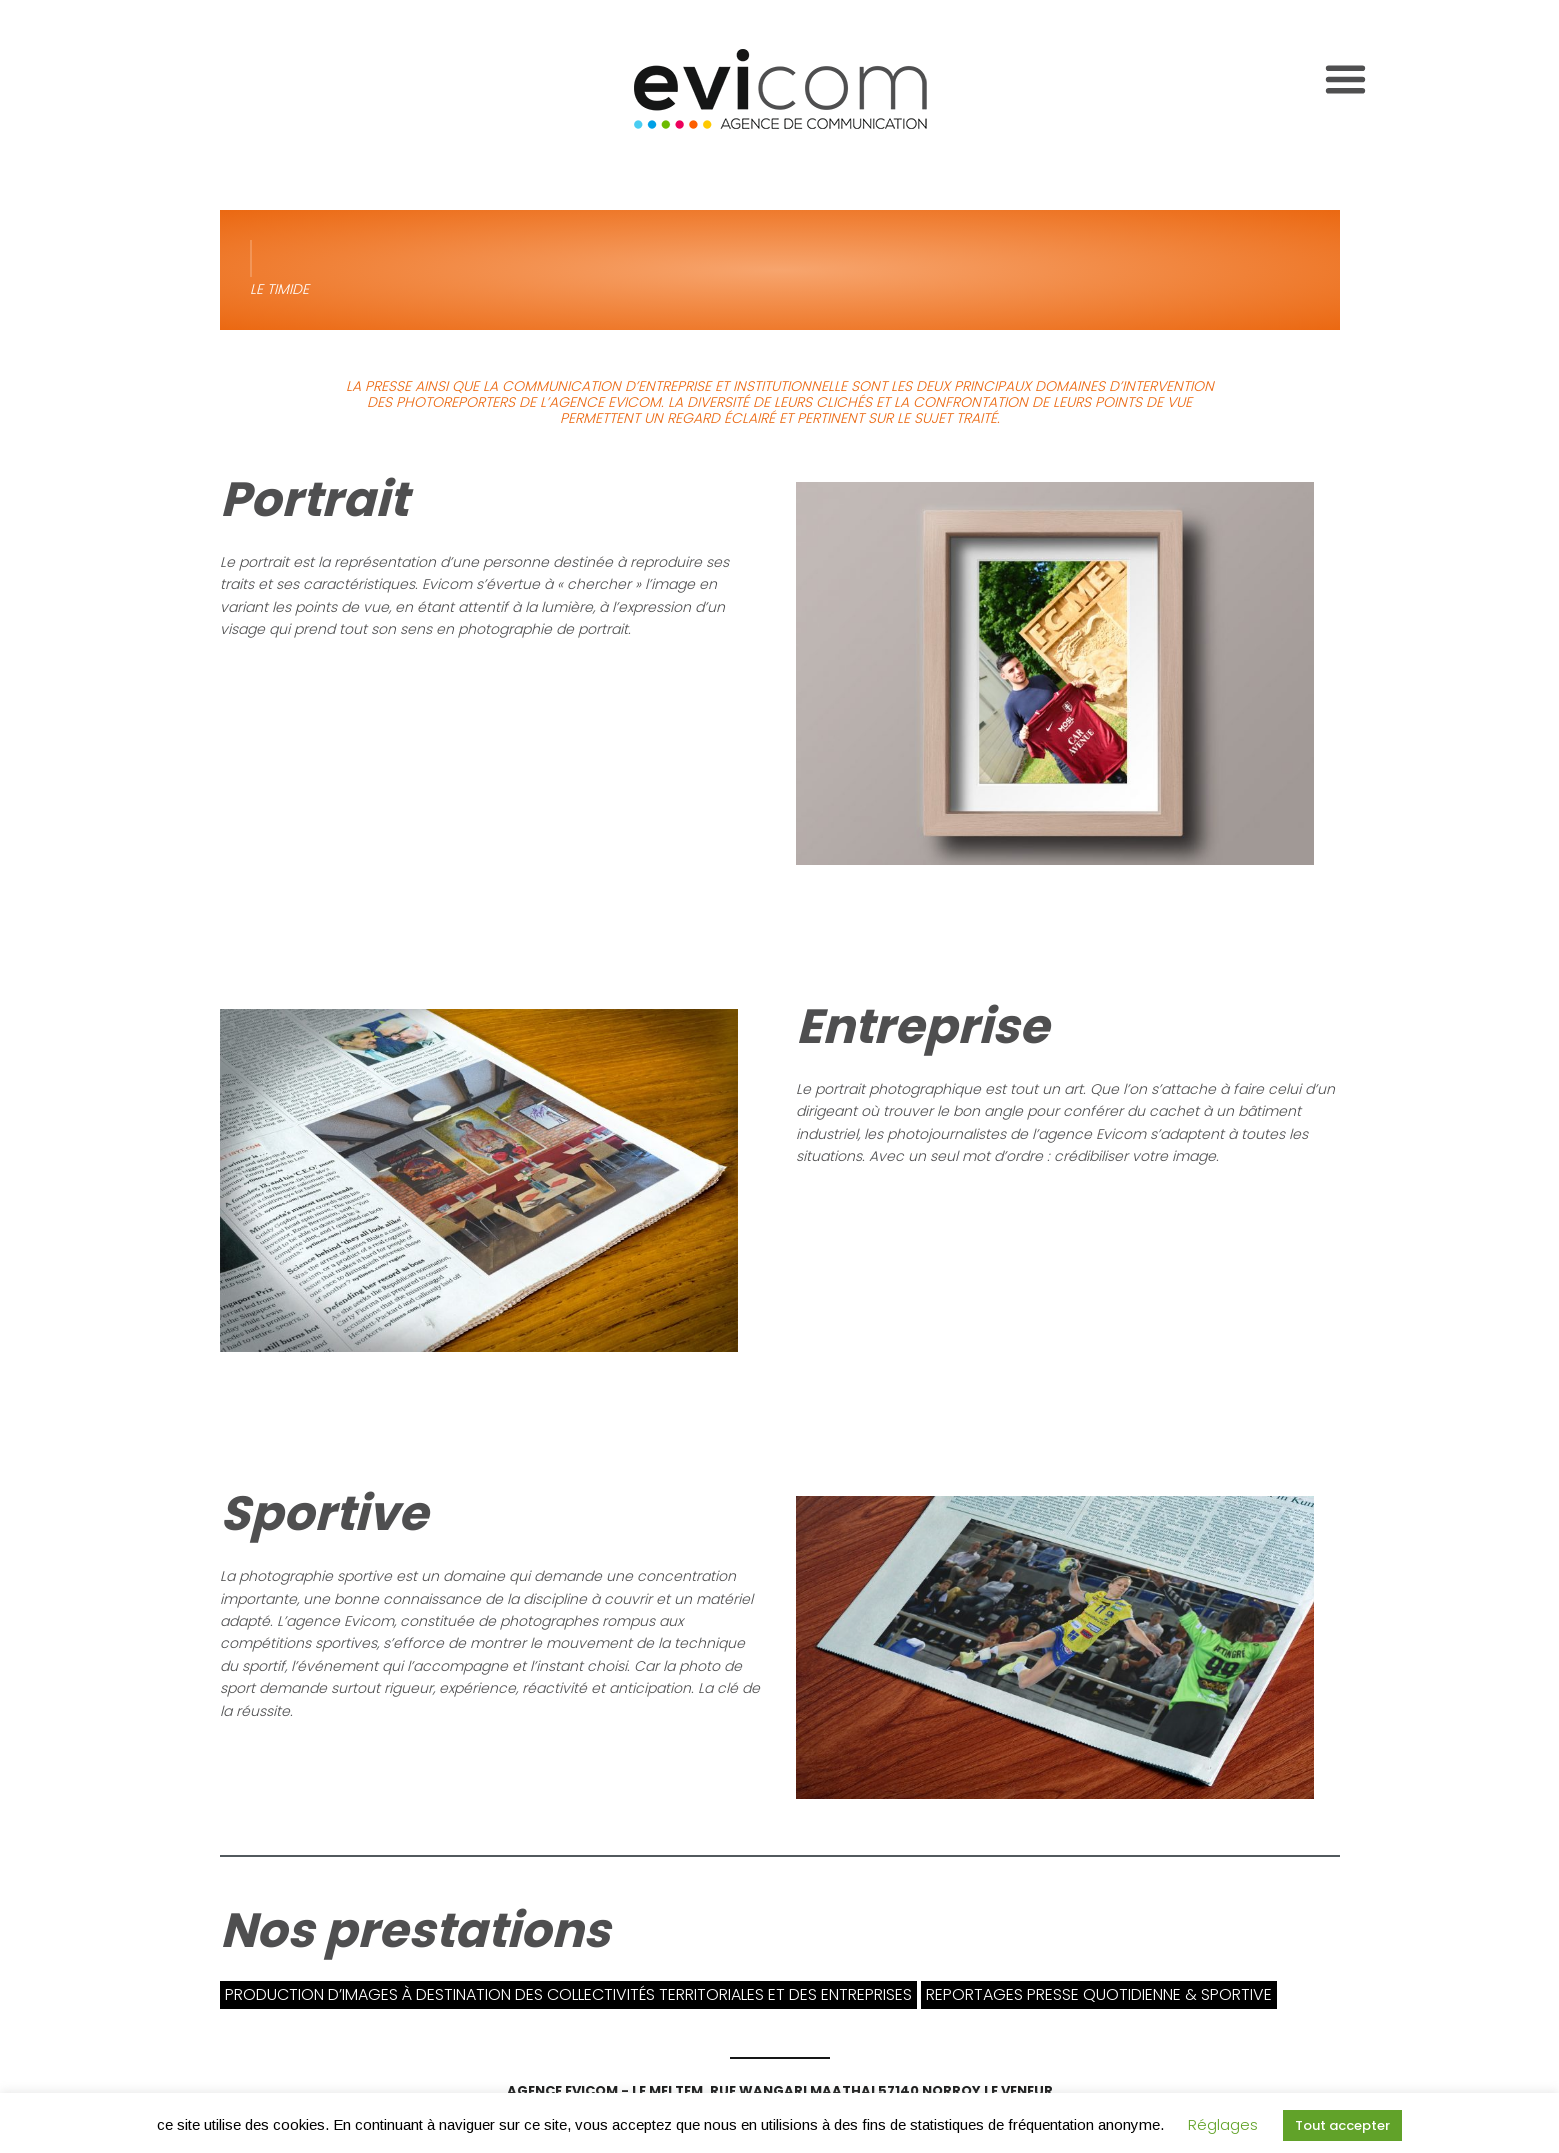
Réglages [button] (1223, 2124)
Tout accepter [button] (1342, 2125)
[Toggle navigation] (1345, 79)
